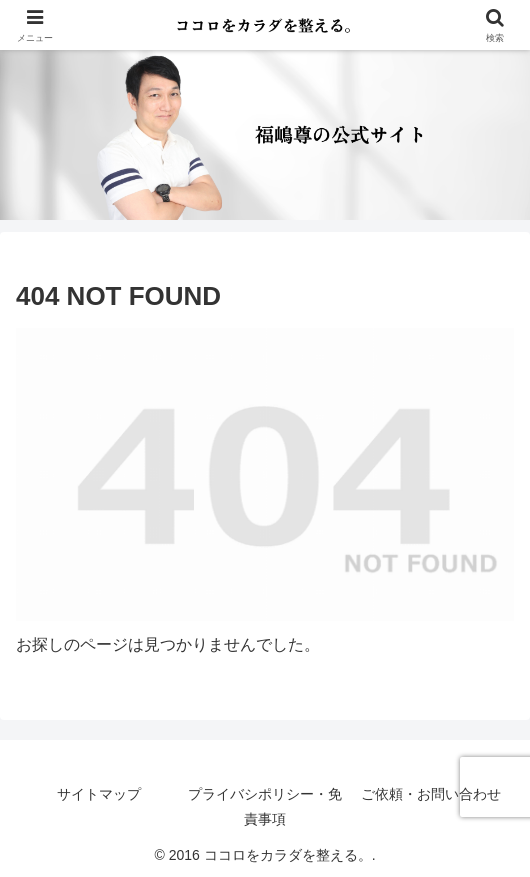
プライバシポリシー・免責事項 (265, 806)
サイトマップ (99, 794)
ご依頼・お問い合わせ (431, 794)
